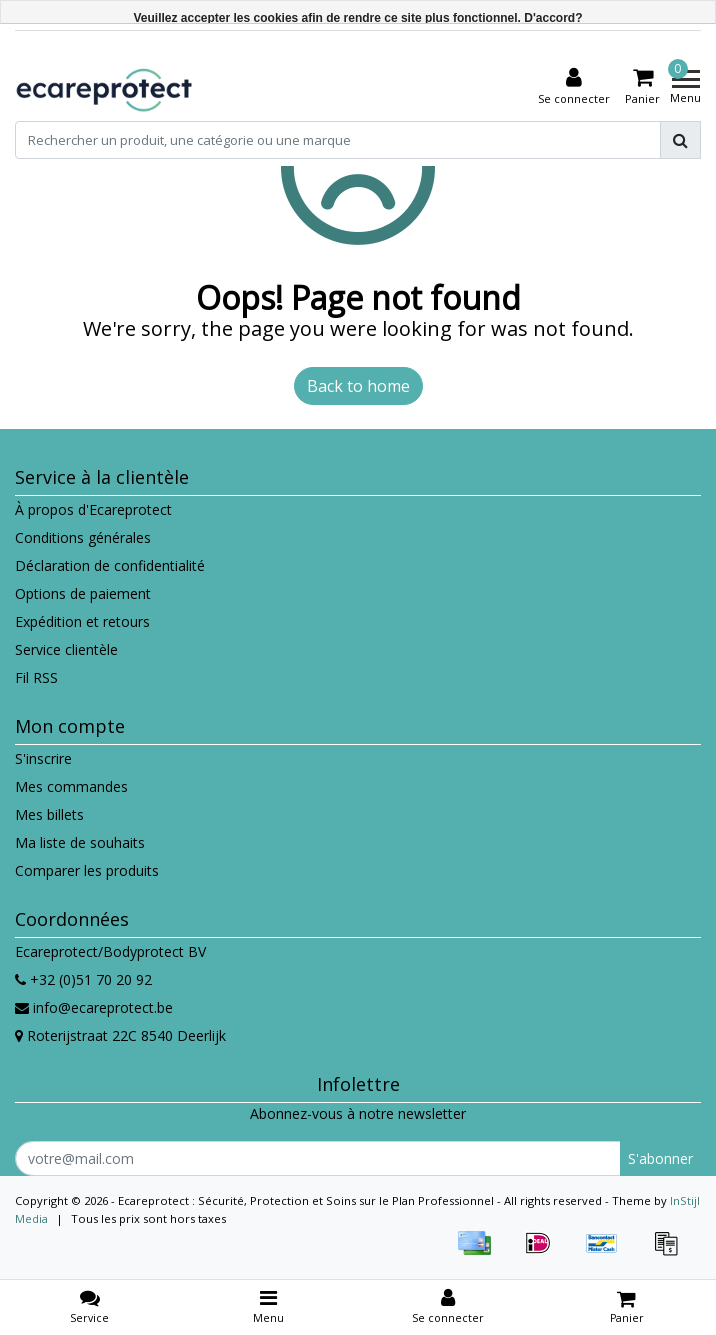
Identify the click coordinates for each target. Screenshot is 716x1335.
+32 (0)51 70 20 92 (83, 979)
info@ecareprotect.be (94, 1007)
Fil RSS (36, 677)
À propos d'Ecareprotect (93, 509)
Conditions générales (83, 537)
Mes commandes (71, 786)
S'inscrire (43, 758)
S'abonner (660, 1158)
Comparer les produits (87, 870)
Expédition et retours (82, 621)
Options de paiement (83, 593)
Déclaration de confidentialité (110, 565)
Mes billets (49, 814)
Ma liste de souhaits (80, 842)
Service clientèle (66, 649)
